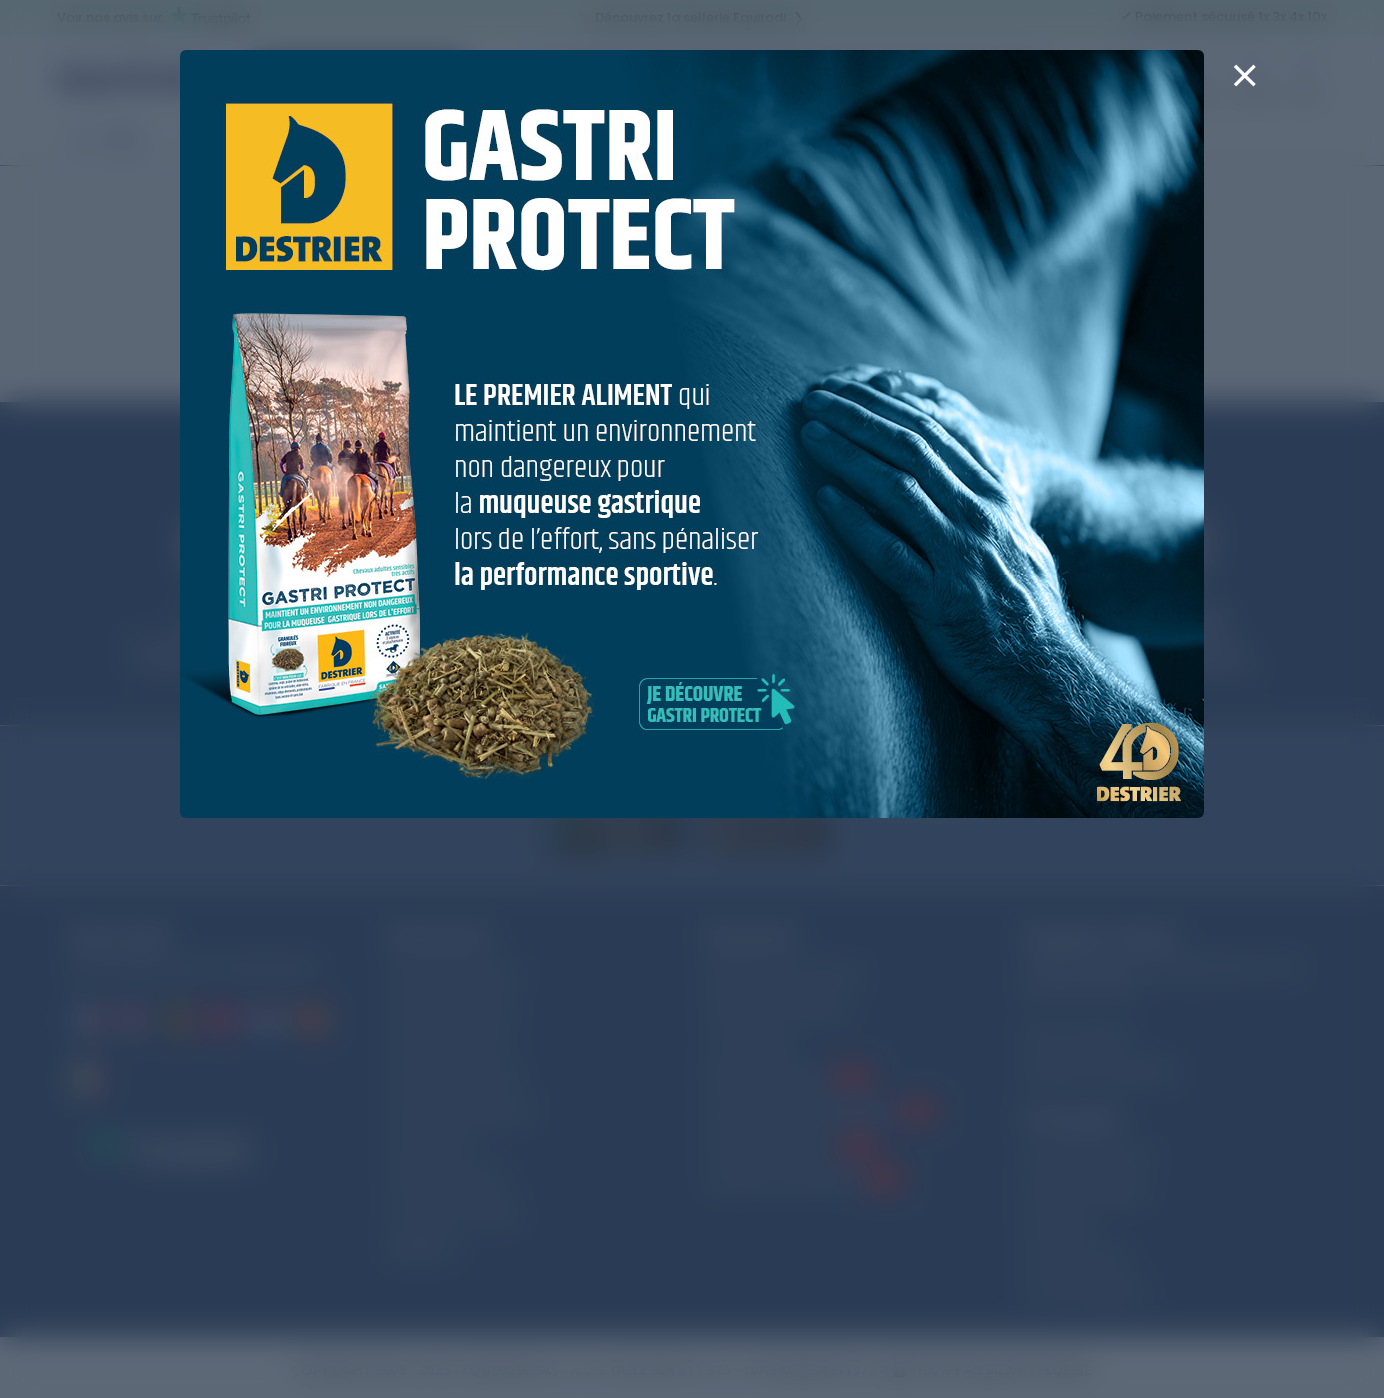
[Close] (1244, 88)
